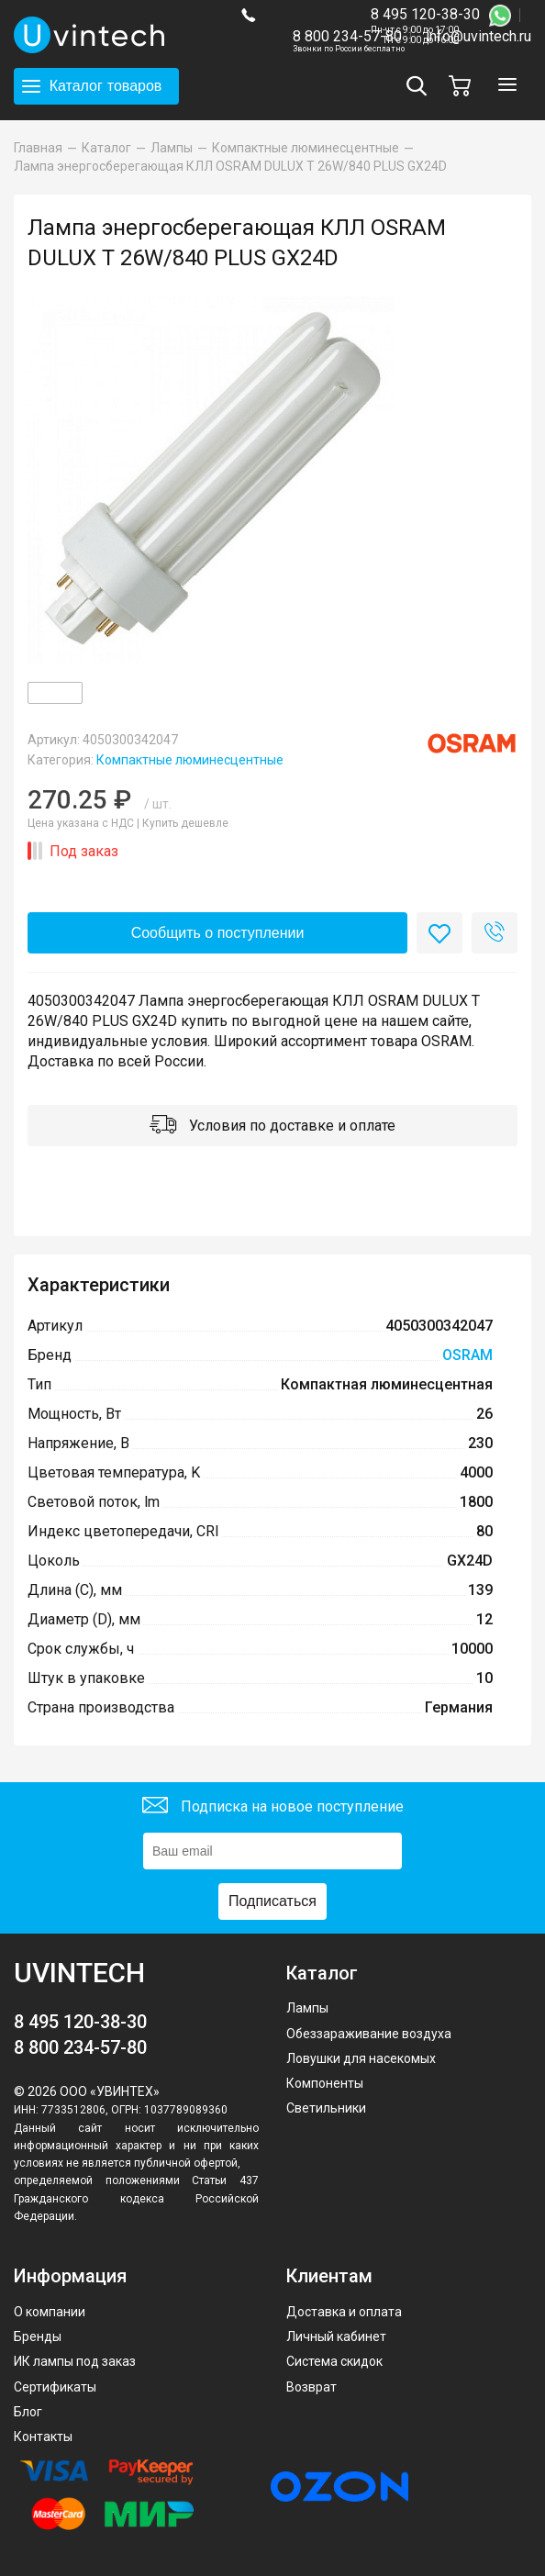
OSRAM (467, 1355)
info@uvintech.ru (478, 36)
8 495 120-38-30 (425, 14)
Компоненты (324, 2083)
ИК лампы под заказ (75, 2361)
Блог (28, 2411)
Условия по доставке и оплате (272, 1126)
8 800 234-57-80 (349, 37)
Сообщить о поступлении (218, 933)
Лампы (307, 2008)
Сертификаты (55, 2387)
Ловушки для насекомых (361, 2058)
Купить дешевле (185, 823)
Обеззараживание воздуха (368, 2033)
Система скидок (334, 2361)
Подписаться (272, 1901)
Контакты (43, 2436)
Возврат (311, 2387)
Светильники (326, 2108)
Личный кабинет (336, 2336)
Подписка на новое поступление (273, 1807)
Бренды (37, 2336)
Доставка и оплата (344, 2311)
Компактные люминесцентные (190, 760)
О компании (49, 2311)
